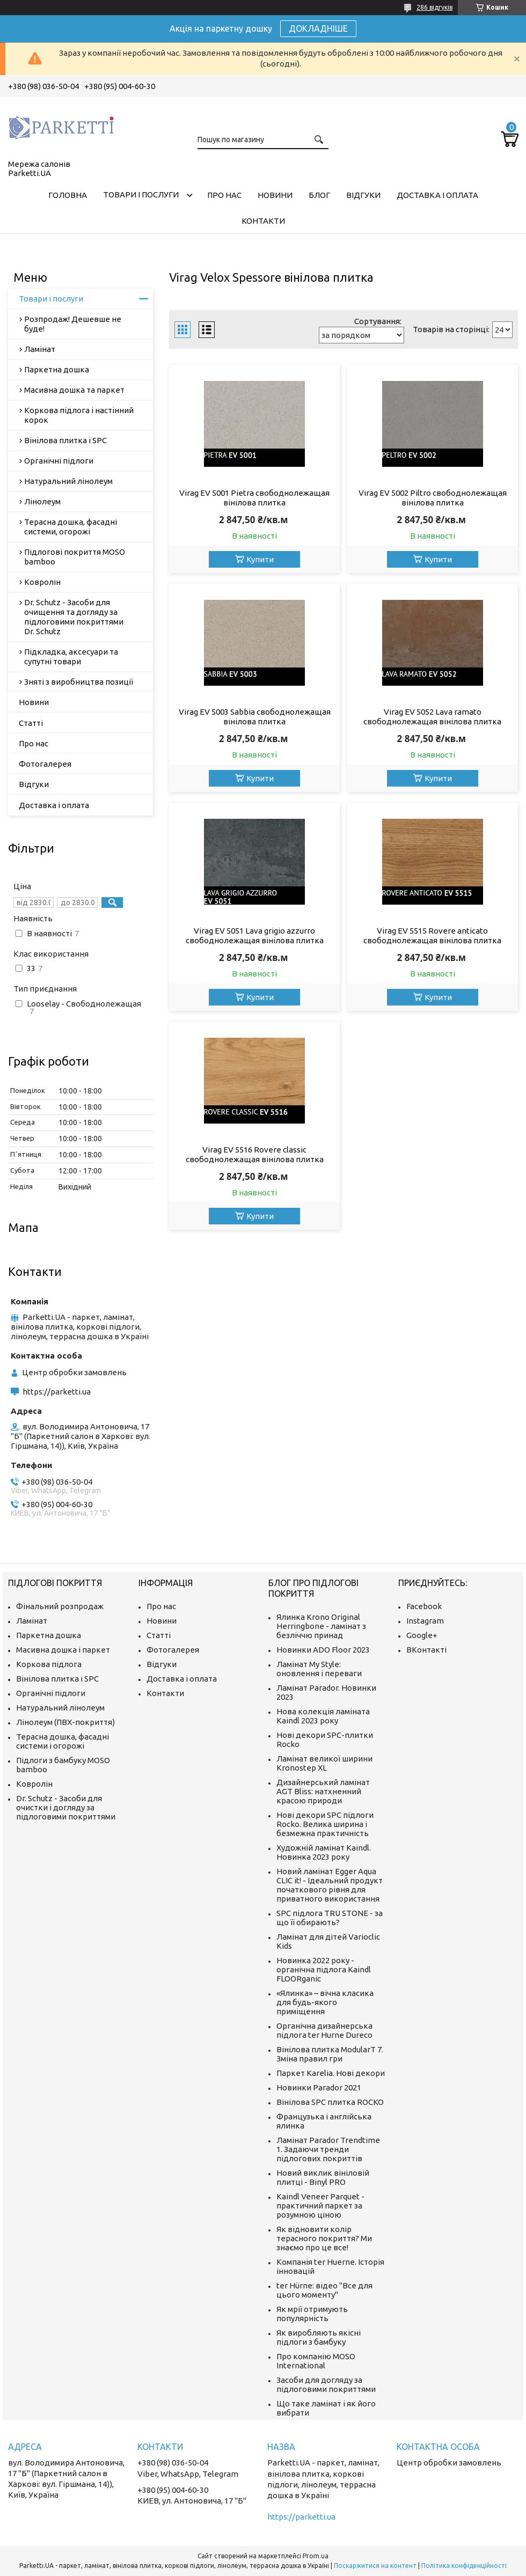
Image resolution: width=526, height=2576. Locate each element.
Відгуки (363, 195)
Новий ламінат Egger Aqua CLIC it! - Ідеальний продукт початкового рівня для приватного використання (329, 1885)
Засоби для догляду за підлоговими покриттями (326, 2384)
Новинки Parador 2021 (318, 2087)
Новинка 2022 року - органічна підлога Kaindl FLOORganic (323, 1969)
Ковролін (42, 581)
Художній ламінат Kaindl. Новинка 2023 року (323, 1852)
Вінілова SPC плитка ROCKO (330, 2102)
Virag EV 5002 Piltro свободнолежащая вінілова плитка (433, 497)
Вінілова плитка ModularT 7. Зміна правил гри (329, 2054)
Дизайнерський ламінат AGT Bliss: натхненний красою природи (323, 1791)
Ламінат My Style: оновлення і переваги (319, 1669)
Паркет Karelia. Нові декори (330, 2073)
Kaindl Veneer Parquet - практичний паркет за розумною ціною (320, 2205)
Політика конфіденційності (464, 2565)
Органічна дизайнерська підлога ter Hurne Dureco (324, 2030)
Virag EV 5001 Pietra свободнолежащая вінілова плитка (254, 497)
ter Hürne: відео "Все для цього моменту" (324, 2290)
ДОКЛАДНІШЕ (318, 28)
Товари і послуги (141, 194)
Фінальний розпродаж (60, 1606)
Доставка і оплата (437, 195)
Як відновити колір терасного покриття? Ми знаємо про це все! (324, 2238)
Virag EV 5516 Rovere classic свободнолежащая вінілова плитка (255, 1154)
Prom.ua (315, 2555)
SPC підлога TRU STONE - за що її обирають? (329, 1918)
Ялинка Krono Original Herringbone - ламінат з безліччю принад (321, 1626)
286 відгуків (434, 7)
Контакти (263, 220)
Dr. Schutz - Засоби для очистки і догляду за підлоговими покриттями (65, 1807)
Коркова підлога (49, 1664)
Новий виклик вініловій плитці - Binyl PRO (322, 2177)
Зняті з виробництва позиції (78, 681)
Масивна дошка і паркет (63, 1649)
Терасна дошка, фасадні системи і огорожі (62, 1741)
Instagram (425, 1620)
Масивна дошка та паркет (74, 389)
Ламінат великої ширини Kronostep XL (324, 1763)
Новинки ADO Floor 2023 (323, 1649)
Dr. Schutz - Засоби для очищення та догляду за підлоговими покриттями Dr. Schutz (73, 617)
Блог (319, 195)
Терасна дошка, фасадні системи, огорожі (70, 526)
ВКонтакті (426, 1649)
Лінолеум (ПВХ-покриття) (65, 1722)
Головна (67, 195)
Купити (260, 559)
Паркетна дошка (56, 369)
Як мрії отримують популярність (312, 2314)
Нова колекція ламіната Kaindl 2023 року (323, 1716)
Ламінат (39, 349)
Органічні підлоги (58, 460)
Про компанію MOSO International (315, 2361)
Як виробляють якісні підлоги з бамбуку (318, 2337)
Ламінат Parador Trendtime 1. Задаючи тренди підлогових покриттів (328, 2149)
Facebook (424, 1606)
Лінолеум (42, 501)
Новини (275, 195)
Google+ (421, 1635)
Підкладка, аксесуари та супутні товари (71, 656)
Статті (31, 723)
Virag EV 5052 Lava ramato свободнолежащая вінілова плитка (432, 716)
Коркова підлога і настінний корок (79, 415)
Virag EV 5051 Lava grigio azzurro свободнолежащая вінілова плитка (255, 935)
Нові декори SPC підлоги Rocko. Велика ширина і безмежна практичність (325, 1824)
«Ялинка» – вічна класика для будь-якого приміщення (325, 2002)
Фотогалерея (45, 763)
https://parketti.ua (57, 1391)
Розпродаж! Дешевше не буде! (72, 323)
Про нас (224, 195)
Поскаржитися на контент (375, 2565)
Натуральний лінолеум (68, 481)
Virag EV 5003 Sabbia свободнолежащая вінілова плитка (255, 716)
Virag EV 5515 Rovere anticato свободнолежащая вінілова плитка (432, 935)
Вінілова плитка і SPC (65, 440)
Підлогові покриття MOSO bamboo (74, 556)
